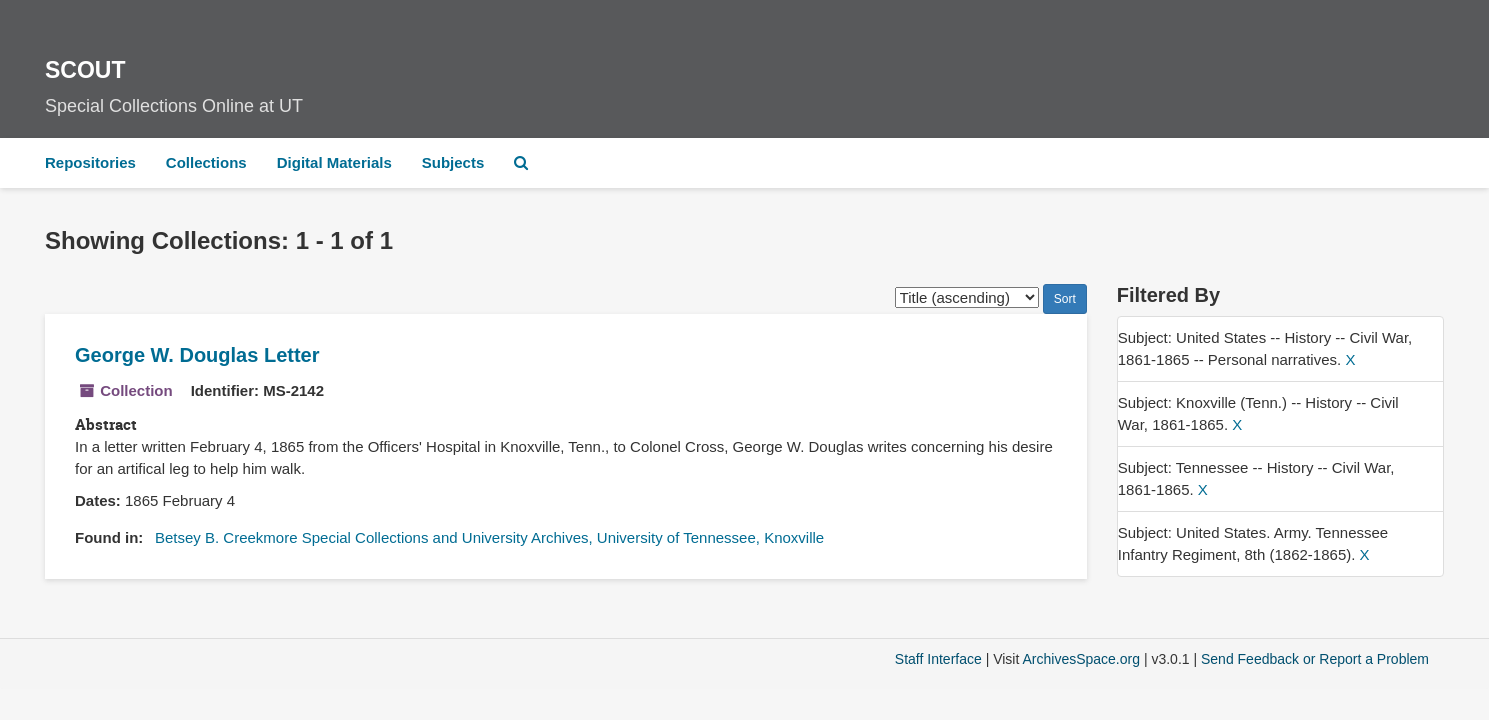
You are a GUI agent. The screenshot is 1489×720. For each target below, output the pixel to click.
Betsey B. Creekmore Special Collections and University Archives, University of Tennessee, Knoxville (489, 537)
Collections (206, 162)
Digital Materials (334, 162)
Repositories (90, 162)
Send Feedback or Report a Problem (1315, 659)
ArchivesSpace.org (1081, 659)
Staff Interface (938, 659)
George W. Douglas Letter (197, 355)
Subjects (453, 162)
